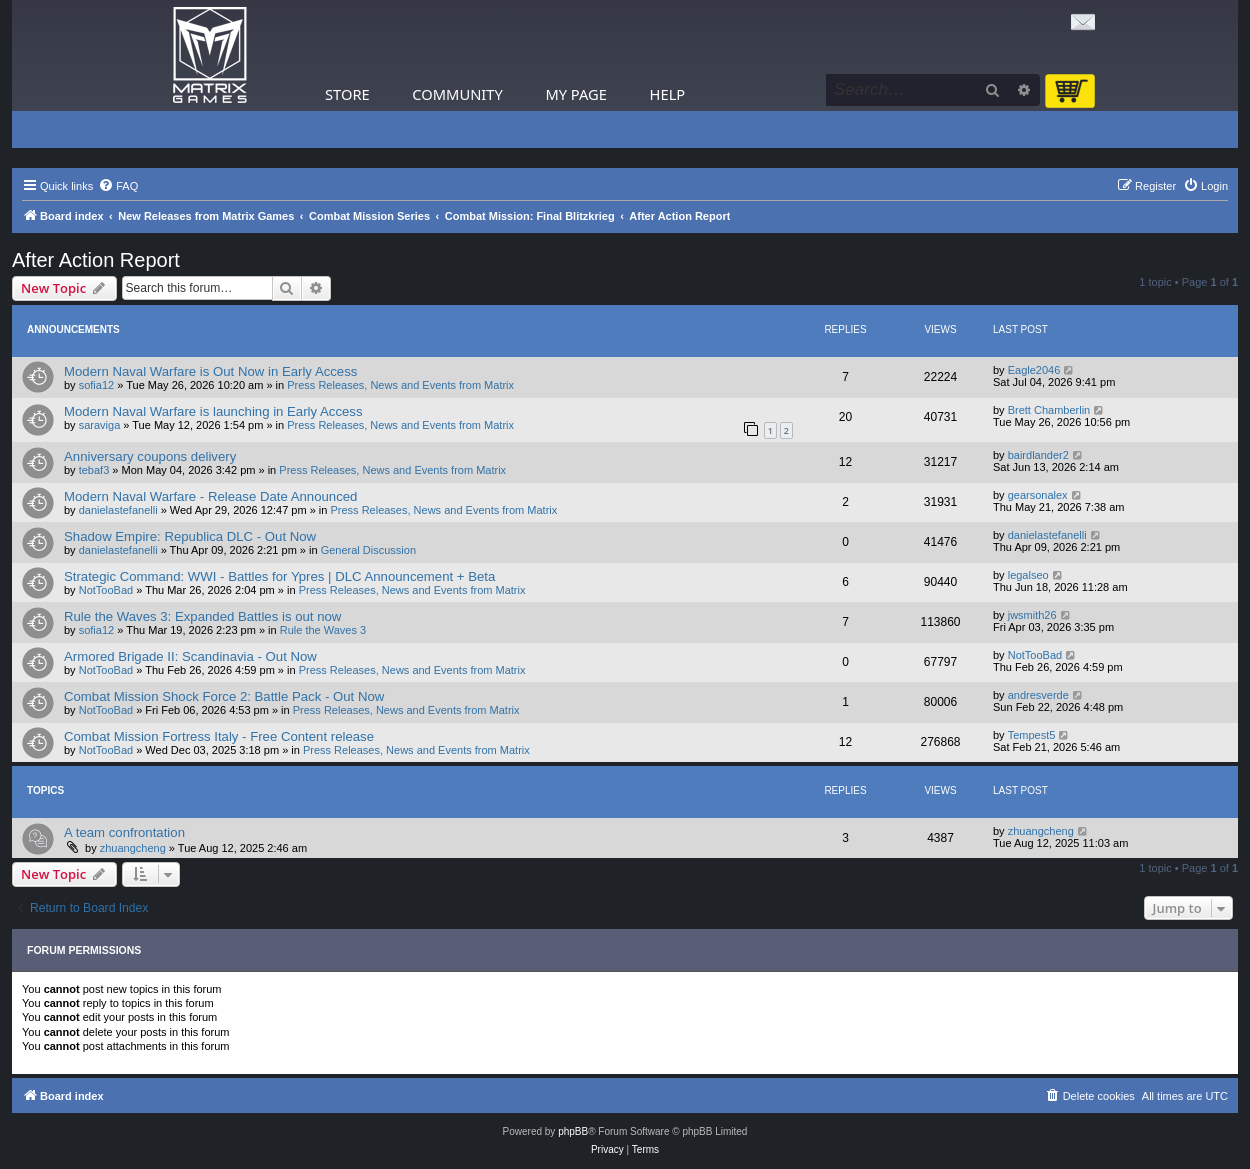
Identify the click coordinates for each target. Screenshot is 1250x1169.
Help (668, 94)
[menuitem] (118, 186)
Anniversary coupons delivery (150, 456)
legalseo (1028, 575)
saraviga (100, 425)
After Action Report (96, 260)
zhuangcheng (133, 848)
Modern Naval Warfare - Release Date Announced (210, 496)
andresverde (1038, 695)
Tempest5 (1032, 735)
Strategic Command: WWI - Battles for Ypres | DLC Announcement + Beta (279, 576)
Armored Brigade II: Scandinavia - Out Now (190, 656)
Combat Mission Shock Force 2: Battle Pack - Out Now (224, 696)
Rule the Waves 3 (323, 630)
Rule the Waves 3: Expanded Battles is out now (202, 616)
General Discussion (368, 550)
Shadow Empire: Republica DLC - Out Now (190, 536)
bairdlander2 (1038, 455)
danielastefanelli (118, 510)
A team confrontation (124, 832)
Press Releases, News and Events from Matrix (400, 385)
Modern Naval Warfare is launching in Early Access (213, 411)
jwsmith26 (1032, 615)
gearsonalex (1038, 495)
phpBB (573, 1131)
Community (457, 94)
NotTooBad (106, 590)
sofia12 (96, 385)
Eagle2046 (1034, 370)
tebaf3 (94, 470)
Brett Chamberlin (1049, 410)
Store (347, 94)
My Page (576, 94)
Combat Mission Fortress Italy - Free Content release (219, 736)
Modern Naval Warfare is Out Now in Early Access (210, 371)
